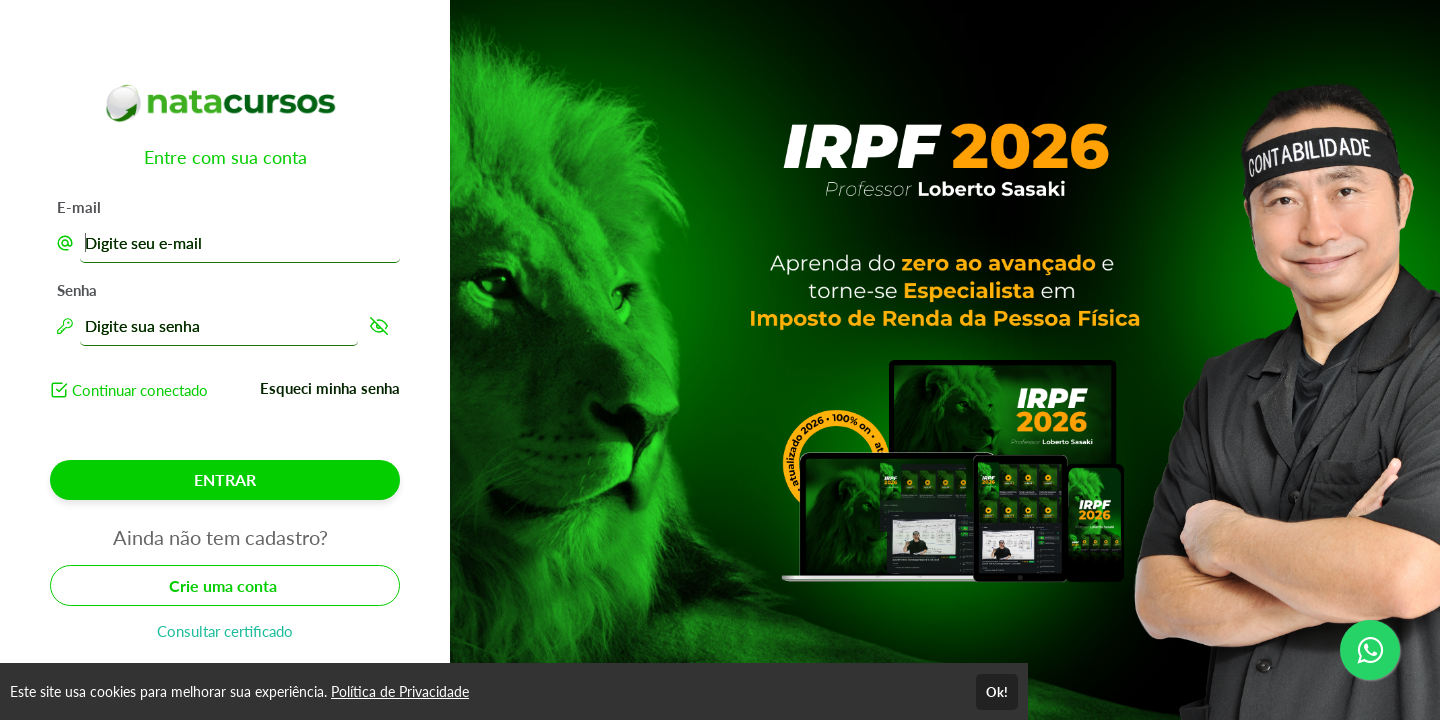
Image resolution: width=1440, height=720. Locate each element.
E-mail (79, 207)
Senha (77, 290)
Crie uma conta (225, 585)
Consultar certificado (225, 631)
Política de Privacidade (400, 691)
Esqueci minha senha (330, 388)
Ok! (997, 692)
